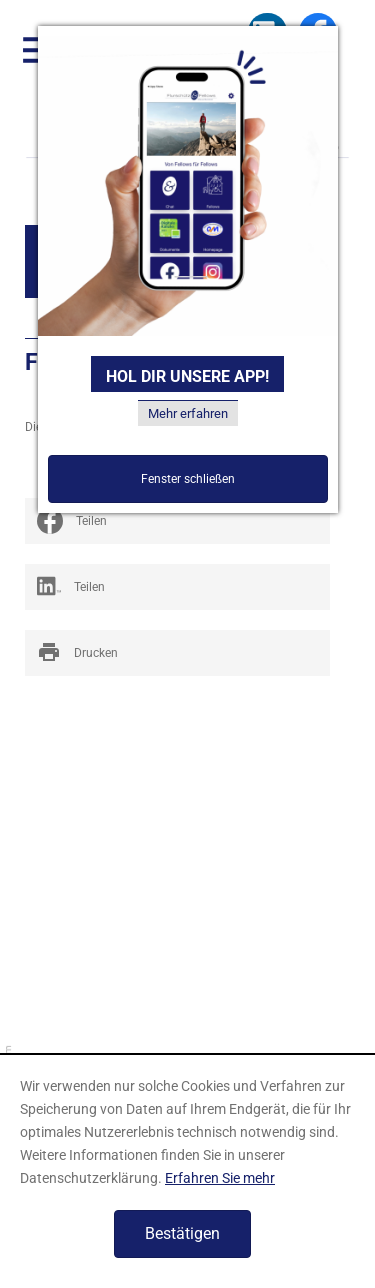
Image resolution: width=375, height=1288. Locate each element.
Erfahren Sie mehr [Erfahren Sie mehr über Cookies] (220, 1178)
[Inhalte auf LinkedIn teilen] (177, 587)
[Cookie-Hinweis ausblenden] (182, 1234)
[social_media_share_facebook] (177, 521)
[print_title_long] (177, 653)
